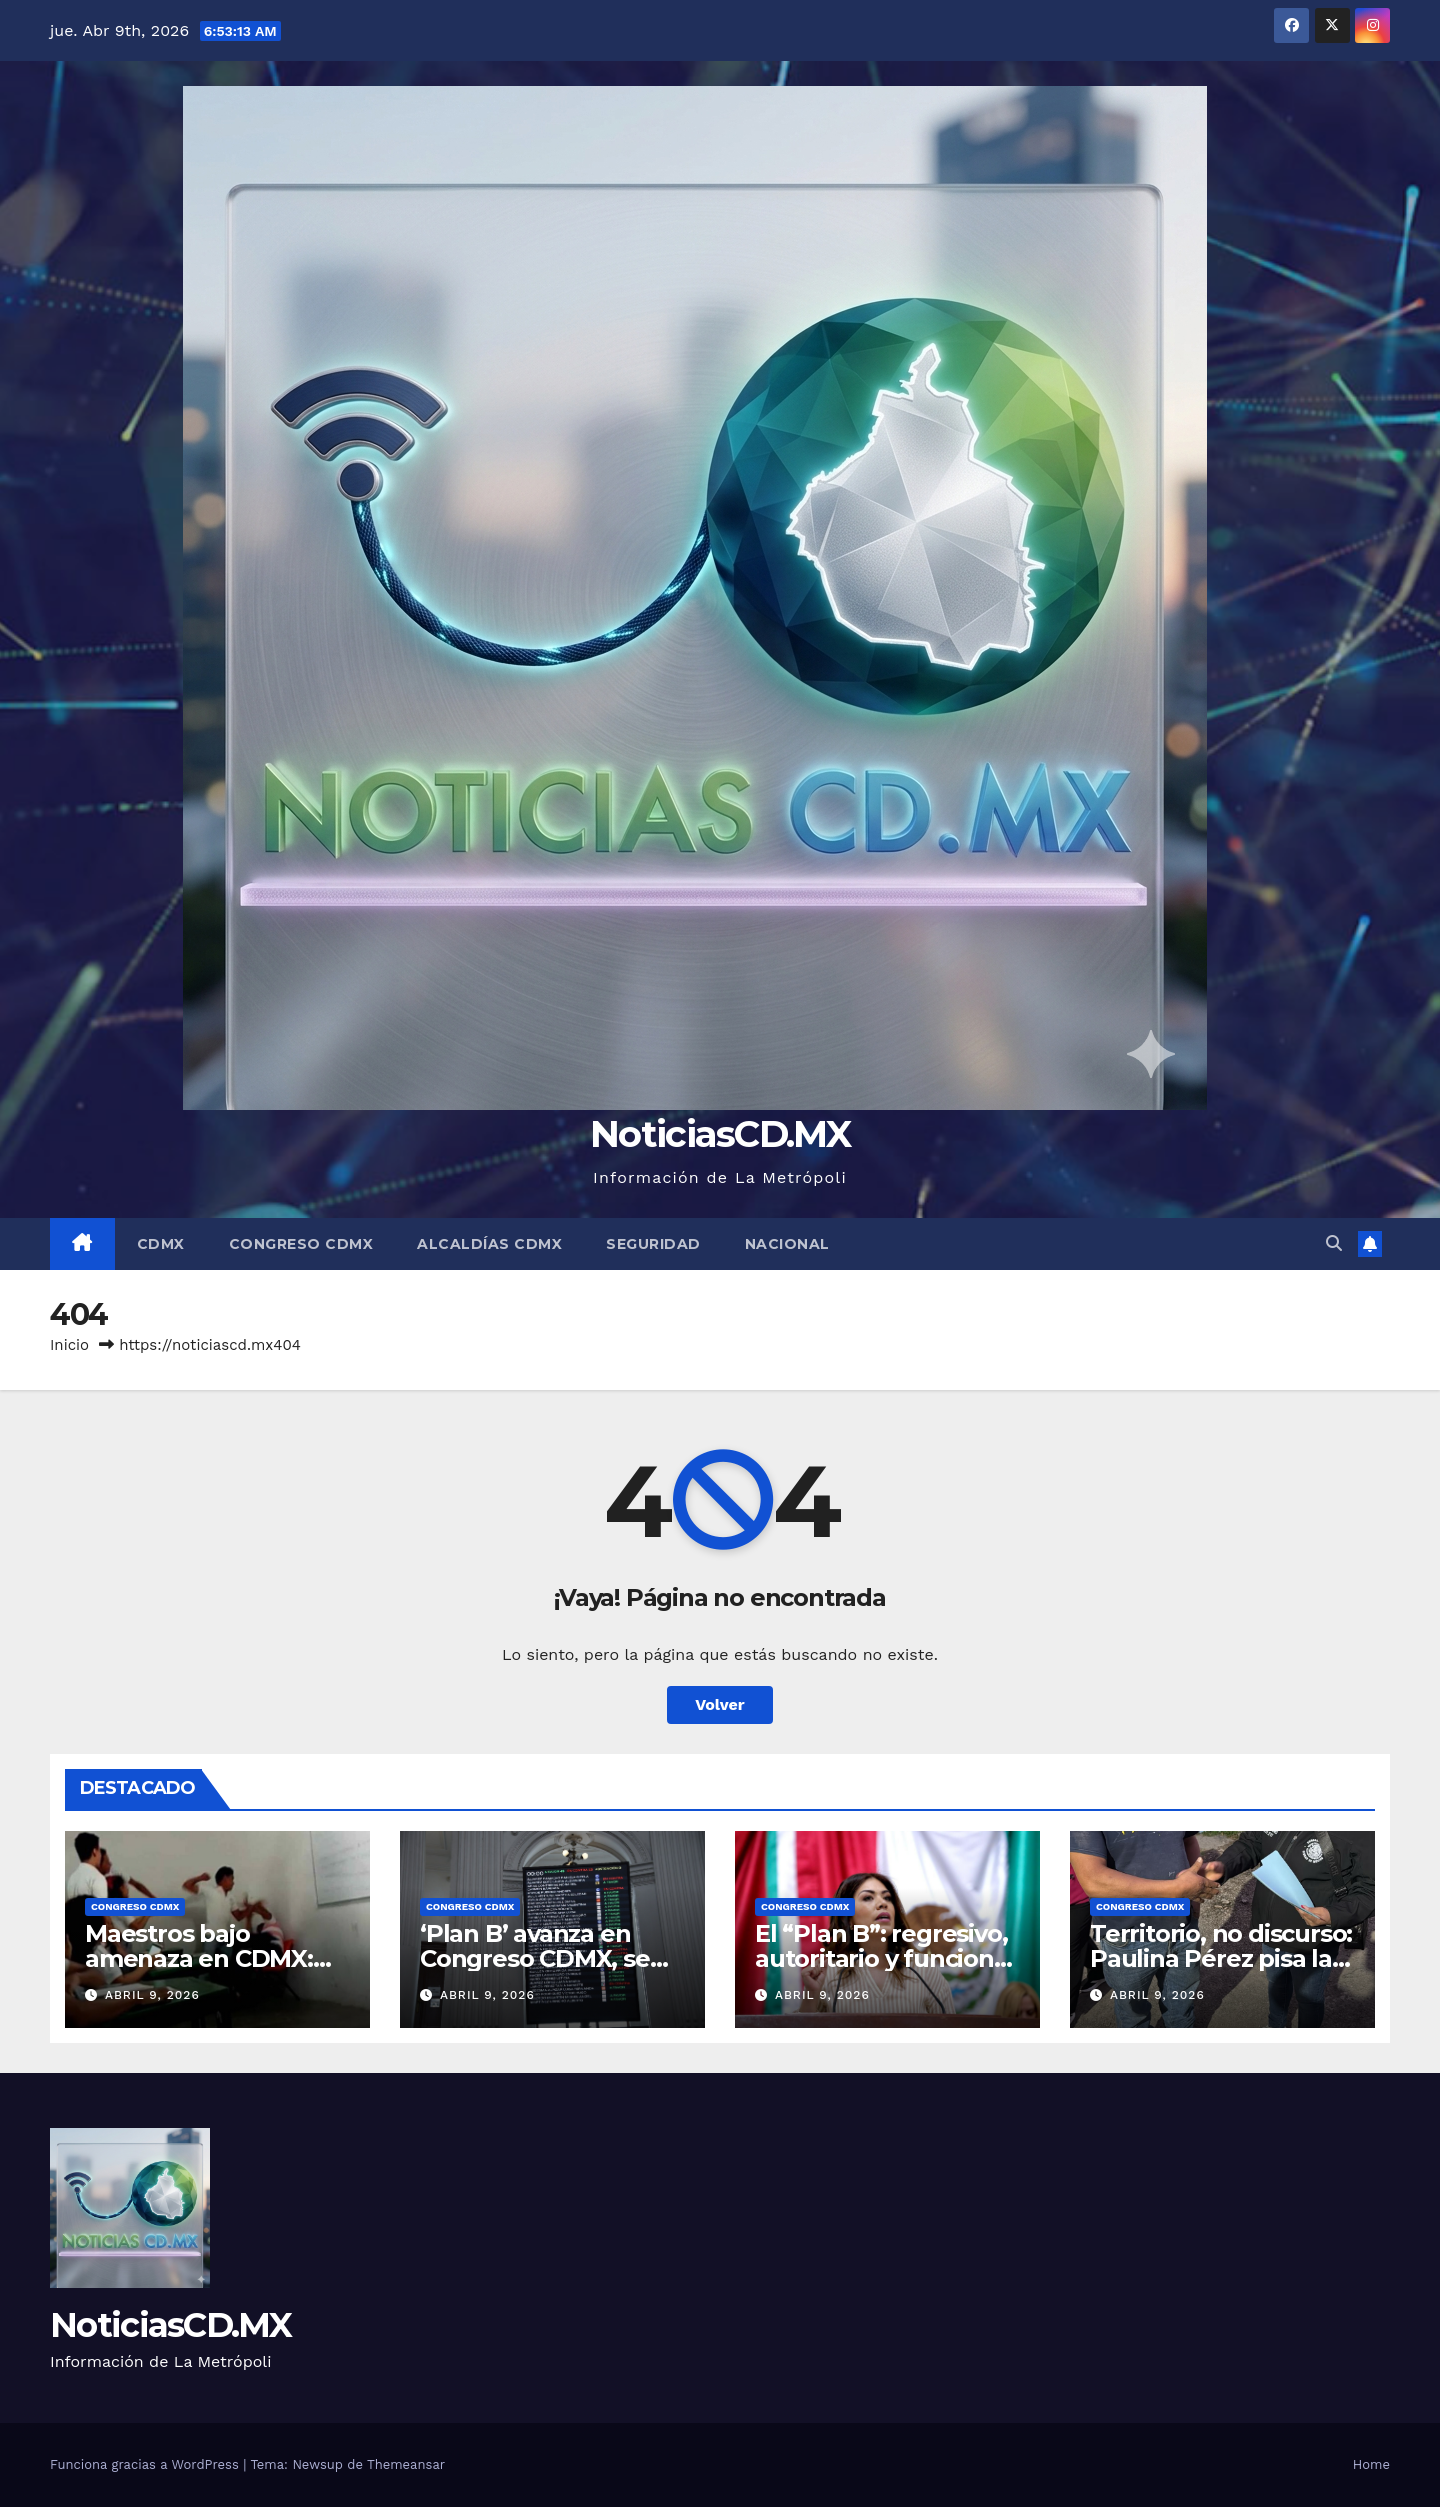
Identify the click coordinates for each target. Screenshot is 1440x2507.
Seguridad (653, 1244)
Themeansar (406, 2464)
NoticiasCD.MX (720, 1133)
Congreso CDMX (301, 1244)
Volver (720, 1704)
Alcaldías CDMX (489, 1244)
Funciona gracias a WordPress (146, 2464)
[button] (1334, 1243)
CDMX (161, 1244)
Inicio (69, 1345)
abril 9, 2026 (152, 1995)
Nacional (787, 1244)
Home (1371, 2464)
